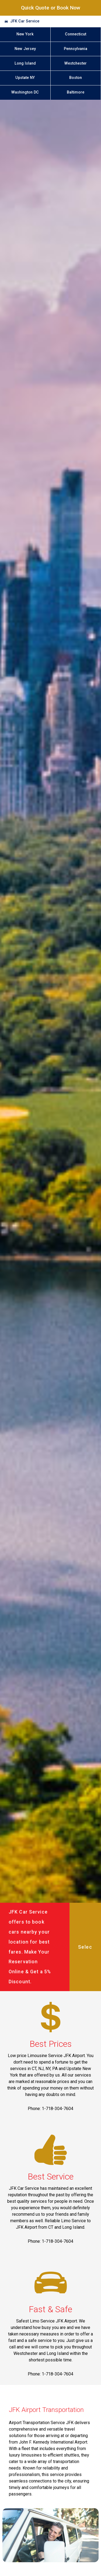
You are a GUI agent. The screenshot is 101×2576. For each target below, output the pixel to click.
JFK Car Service (24, 21)
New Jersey (25, 48)
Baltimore (75, 92)
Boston (75, 77)
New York (25, 34)
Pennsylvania (75, 48)
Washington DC (25, 92)
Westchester (75, 63)
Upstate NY (25, 77)
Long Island (25, 63)
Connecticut (75, 34)
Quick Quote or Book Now (50, 8)
